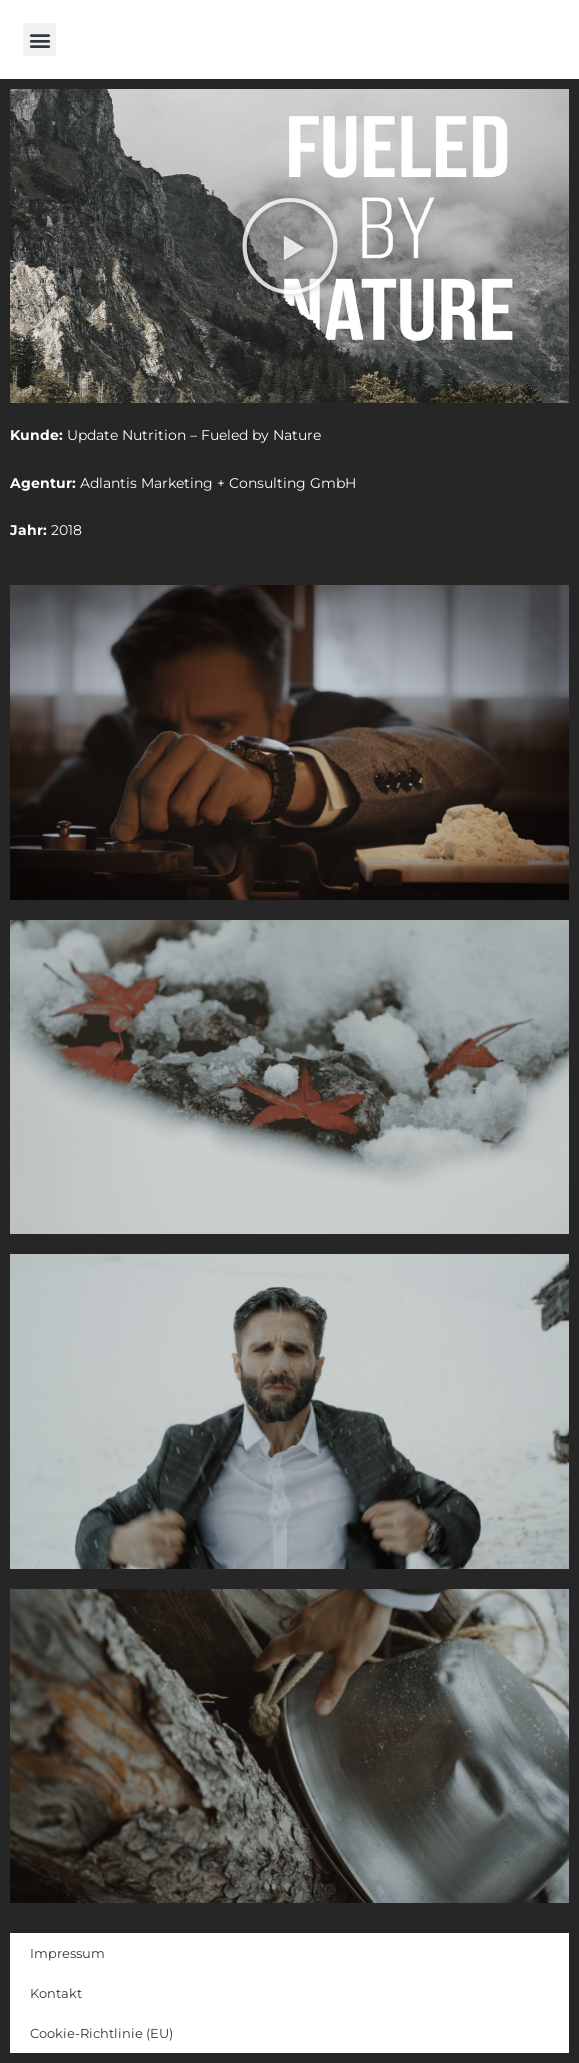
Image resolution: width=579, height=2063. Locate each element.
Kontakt (56, 1993)
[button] (39, 39)
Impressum (67, 1953)
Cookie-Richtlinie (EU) (101, 2033)
